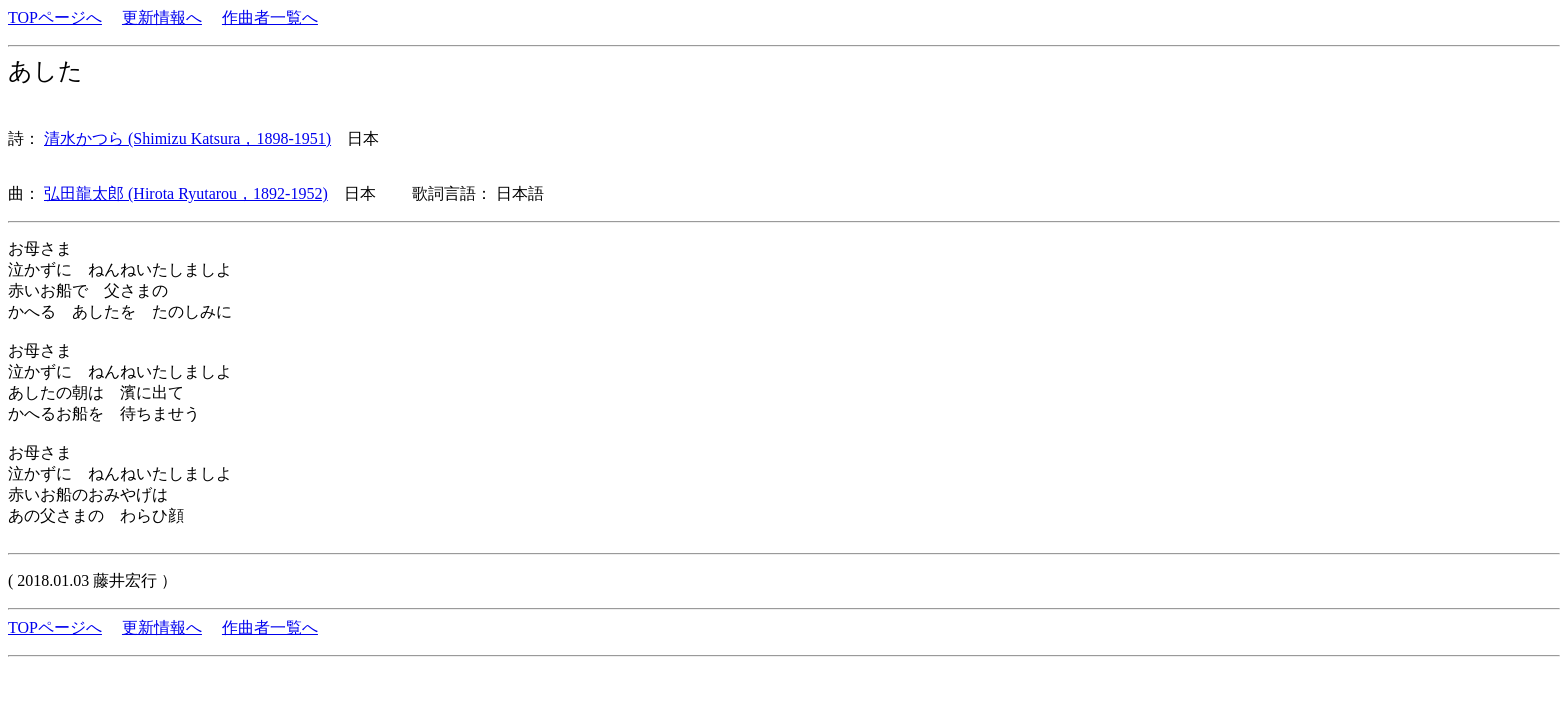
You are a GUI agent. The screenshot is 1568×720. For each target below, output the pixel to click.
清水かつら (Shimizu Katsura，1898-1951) (187, 138)
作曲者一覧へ (270, 17)
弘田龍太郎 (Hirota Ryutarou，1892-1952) (186, 193)
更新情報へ (162, 17)
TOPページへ (55, 17)
